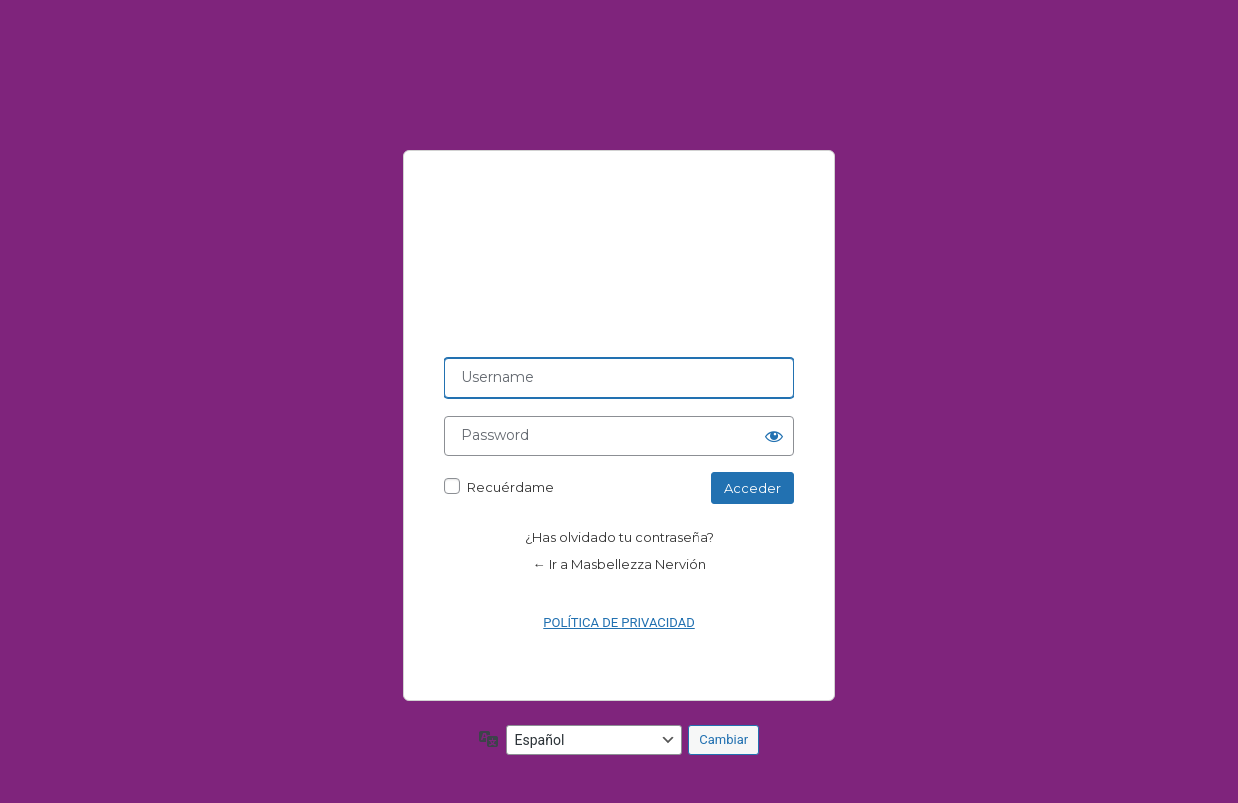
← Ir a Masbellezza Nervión (619, 564)
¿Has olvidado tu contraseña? (619, 537)
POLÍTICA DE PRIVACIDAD (618, 622)
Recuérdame (510, 487)
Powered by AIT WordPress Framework (619, 253)
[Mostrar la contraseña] (774, 436)
